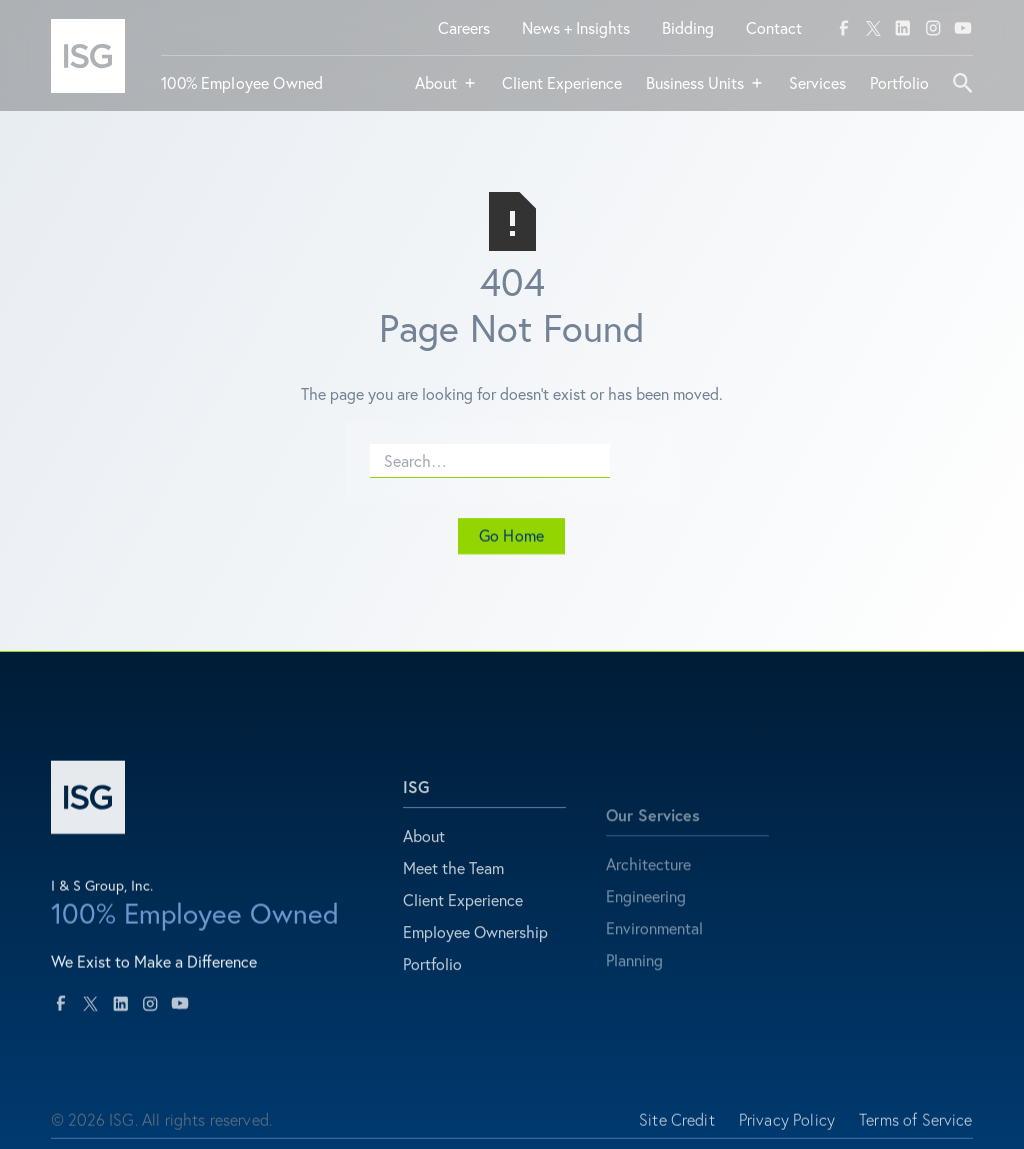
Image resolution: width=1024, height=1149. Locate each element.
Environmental (654, 962)
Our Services (653, 849)
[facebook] (844, 28)
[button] (446, 91)
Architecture (648, 898)
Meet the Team (453, 887)
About (424, 855)
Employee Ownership (475, 951)
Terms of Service (916, 1129)
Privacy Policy (787, 1129)
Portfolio (432, 983)
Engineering (646, 930)
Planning (634, 994)
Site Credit (677, 1129)
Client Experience (463, 919)
